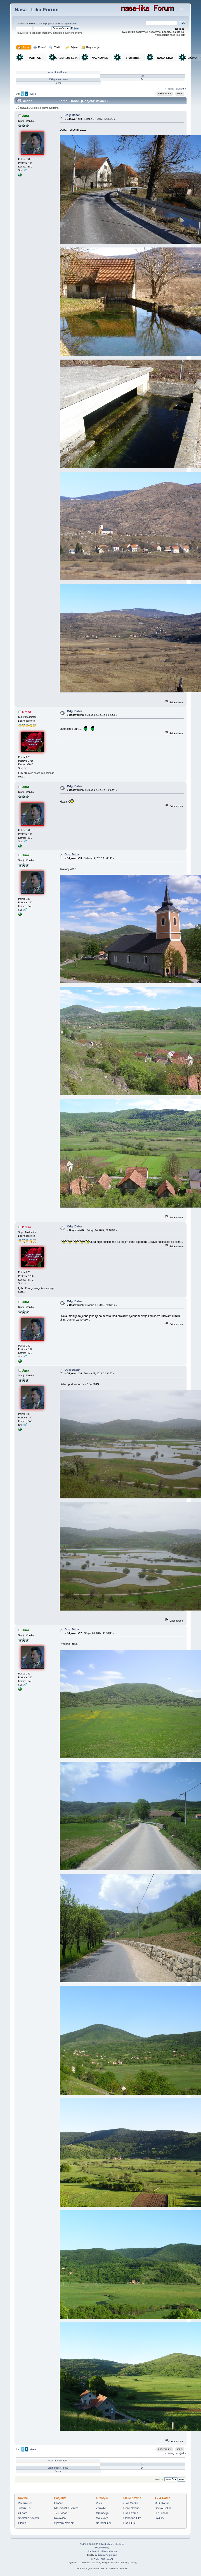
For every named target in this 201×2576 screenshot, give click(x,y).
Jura (25, 116)
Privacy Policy (102, 2547)
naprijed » (180, 88)
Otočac (58, 2503)
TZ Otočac (60, 2513)
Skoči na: (159, 2479)
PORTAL (35, 57)
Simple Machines (116, 2544)
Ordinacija (102, 2513)
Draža (26, 712)
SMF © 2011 (99, 2544)
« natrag (169, 88)
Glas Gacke (130, 2503)
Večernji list (25, 2503)
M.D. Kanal (162, 2503)
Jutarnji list (24, 2508)
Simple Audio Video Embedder (102, 2551)
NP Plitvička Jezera (66, 2508)
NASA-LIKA (165, 57)
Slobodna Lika (132, 2518)
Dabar (57, 83)
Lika (142, 76)
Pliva (99, 2503)
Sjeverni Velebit (64, 2523)
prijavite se (51, 23)
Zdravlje (101, 2508)
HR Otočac (161, 2513)
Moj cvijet (102, 2518)
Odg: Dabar (72, 115)
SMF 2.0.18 (86, 2544)
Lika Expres (130, 2513)
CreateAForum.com (107, 2555)
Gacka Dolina (163, 2508)
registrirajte (70, 23)
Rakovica (60, 2518)
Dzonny (132, 2562)
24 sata (22, 2513)
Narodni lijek (103, 2523)
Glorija (22, 2523)
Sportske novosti (28, 2518)
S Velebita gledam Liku (132, 58)
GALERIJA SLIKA (67, 57)
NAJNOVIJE (100, 57)
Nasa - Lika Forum (36, 9)
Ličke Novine (131, 2508)
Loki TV (159, 2518)
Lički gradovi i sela (58, 79)
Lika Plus (129, 2523)
